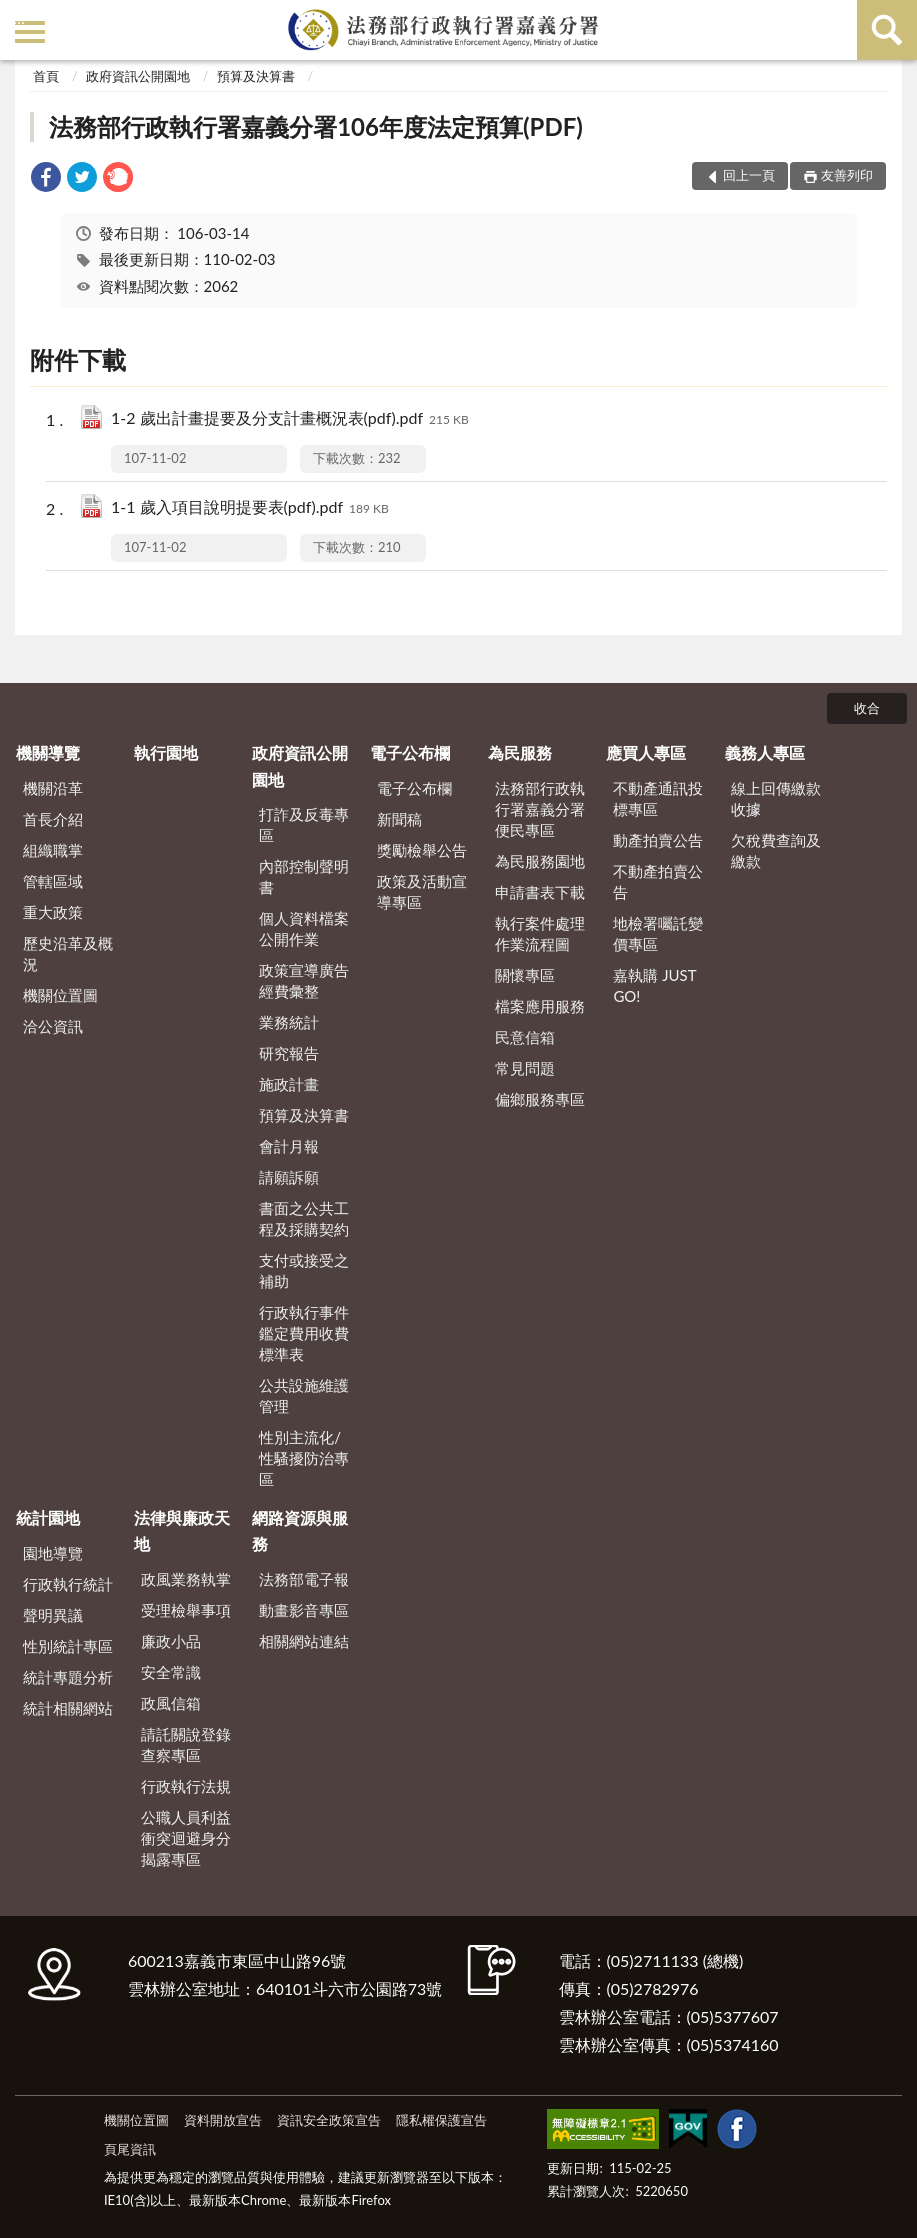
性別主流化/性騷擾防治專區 (304, 1458)
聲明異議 (53, 1615)
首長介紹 (53, 819)
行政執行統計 (68, 1584)
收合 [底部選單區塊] (867, 708)
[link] (46, 179)
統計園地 (48, 1517)
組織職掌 (53, 850)
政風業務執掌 (186, 1579)
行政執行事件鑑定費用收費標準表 (304, 1333)
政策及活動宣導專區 (422, 891)
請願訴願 (289, 1177)
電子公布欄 (410, 752)
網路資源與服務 (300, 1530)
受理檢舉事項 (186, 1610)
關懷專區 (525, 975)
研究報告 (289, 1053)
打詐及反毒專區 (304, 824)
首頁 (46, 76)
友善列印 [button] (847, 175)
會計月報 (289, 1146)
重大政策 (53, 912)
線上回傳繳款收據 (776, 798)
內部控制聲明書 (304, 876)
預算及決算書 (256, 76)
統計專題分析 (68, 1677)
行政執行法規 (186, 1786)
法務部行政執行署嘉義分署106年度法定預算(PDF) (316, 126)
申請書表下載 (540, 892)
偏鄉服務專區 (540, 1099)
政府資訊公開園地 (138, 76)
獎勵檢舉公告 (422, 850)
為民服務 (520, 752)
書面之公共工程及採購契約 (304, 1218)
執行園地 (166, 752)
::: (19, 17)
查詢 (887, 30)
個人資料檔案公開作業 (304, 928)
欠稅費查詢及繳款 (776, 850)
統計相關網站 (68, 1708)
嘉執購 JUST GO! (654, 985)
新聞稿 (399, 819)
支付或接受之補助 (304, 1270)
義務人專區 (765, 752)
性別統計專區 (68, 1646)
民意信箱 (525, 1037)
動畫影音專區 (304, 1610)
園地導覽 (53, 1553)
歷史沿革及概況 (68, 953)
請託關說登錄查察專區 (186, 1744)
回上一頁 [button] (749, 175)
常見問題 (525, 1068)
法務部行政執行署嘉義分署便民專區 (540, 809)
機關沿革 (53, 788)
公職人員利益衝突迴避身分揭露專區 (186, 1838)
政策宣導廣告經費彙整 (304, 980)
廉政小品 (171, 1641)
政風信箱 (171, 1703)
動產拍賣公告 (658, 840)
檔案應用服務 (540, 1006)
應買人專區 (646, 752)
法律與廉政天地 (182, 1530)
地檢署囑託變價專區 (658, 933)
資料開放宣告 (223, 2120)
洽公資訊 (53, 1026)
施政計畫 (289, 1084)
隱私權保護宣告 (441, 2120)
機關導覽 (48, 752)
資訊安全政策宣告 (329, 2120)
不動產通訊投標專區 (658, 798)
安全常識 (171, 1672)
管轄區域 (53, 881)
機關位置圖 (60, 995)
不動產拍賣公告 (658, 881)
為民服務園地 (540, 861)
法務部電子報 (304, 1579)
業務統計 (289, 1022)
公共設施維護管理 (304, 1395)
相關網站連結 (304, 1641)
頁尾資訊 (130, 2149)
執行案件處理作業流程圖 (540, 933)
